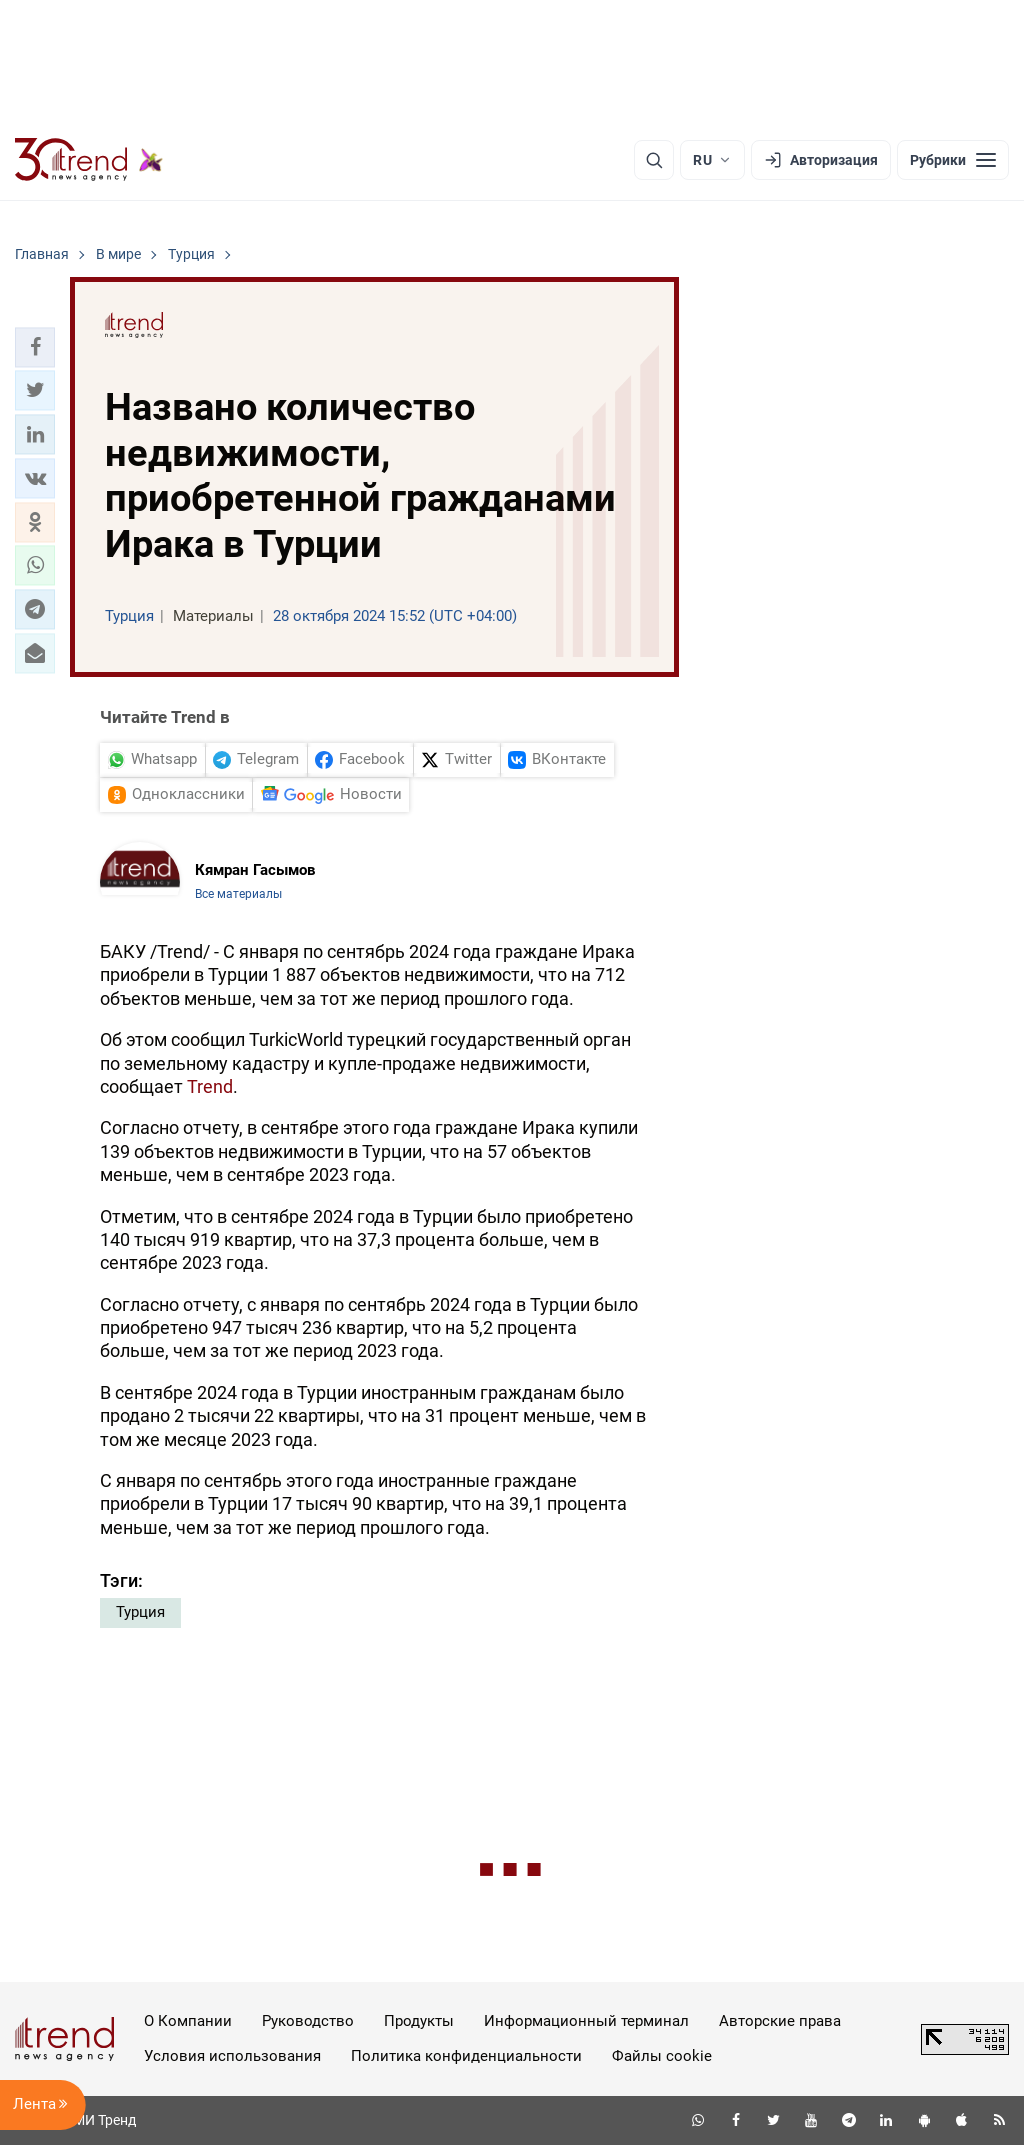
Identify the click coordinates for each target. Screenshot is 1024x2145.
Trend (210, 1086)
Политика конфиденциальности (466, 2056)
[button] (35, 347)
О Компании (188, 2021)
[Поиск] (654, 160)
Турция (140, 1612)
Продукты (419, 2021)
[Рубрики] (953, 160)
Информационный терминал (586, 2021)
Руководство (308, 2021)
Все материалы (238, 894)
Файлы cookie (662, 2056)
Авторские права (780, 2021)
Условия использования (232, 2056)
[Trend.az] (89, 160)
